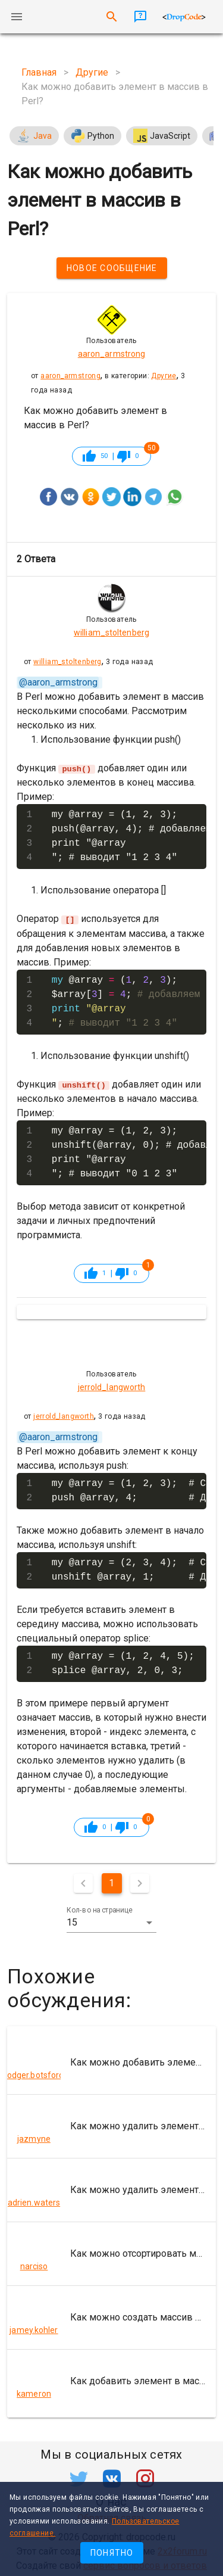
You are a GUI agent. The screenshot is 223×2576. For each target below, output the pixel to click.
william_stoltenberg (67, 662)
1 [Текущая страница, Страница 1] (111, 1882)
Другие (163, 376)
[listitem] (111, 2062)
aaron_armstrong (70, 376)
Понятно (112, 2553)
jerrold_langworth (63, 1416)
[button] (112, 1922)
